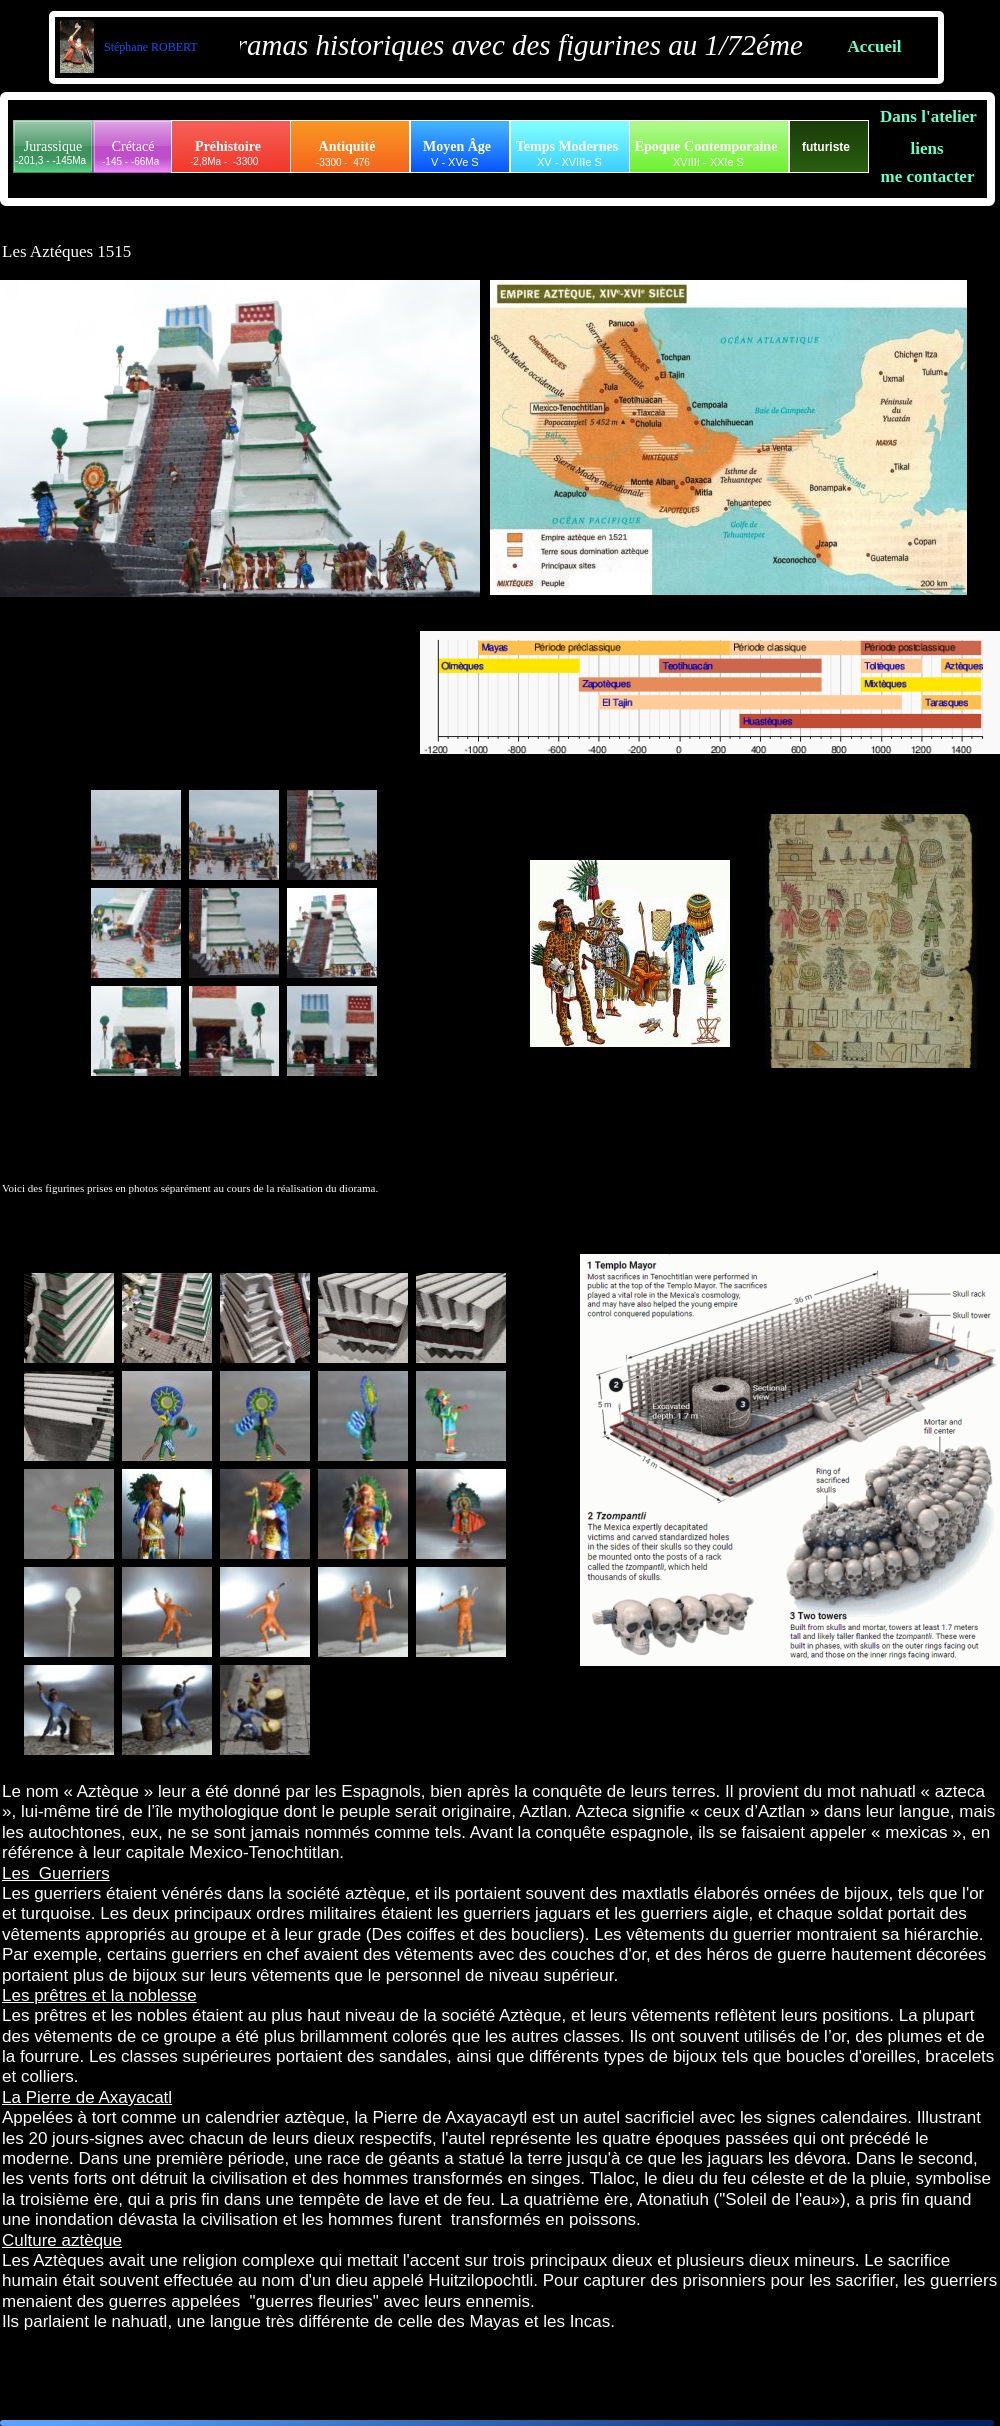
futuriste (826, 147)
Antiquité (347, 146)
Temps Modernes (567, 146)
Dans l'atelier (928, 116)
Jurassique (53, 146)
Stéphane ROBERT (149, 47)
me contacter (928, 176)
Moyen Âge (457, 146)
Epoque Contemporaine (706, 146)
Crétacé (133, 146)
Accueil (875, 46)
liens (926, 148)
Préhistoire (228, 146)
